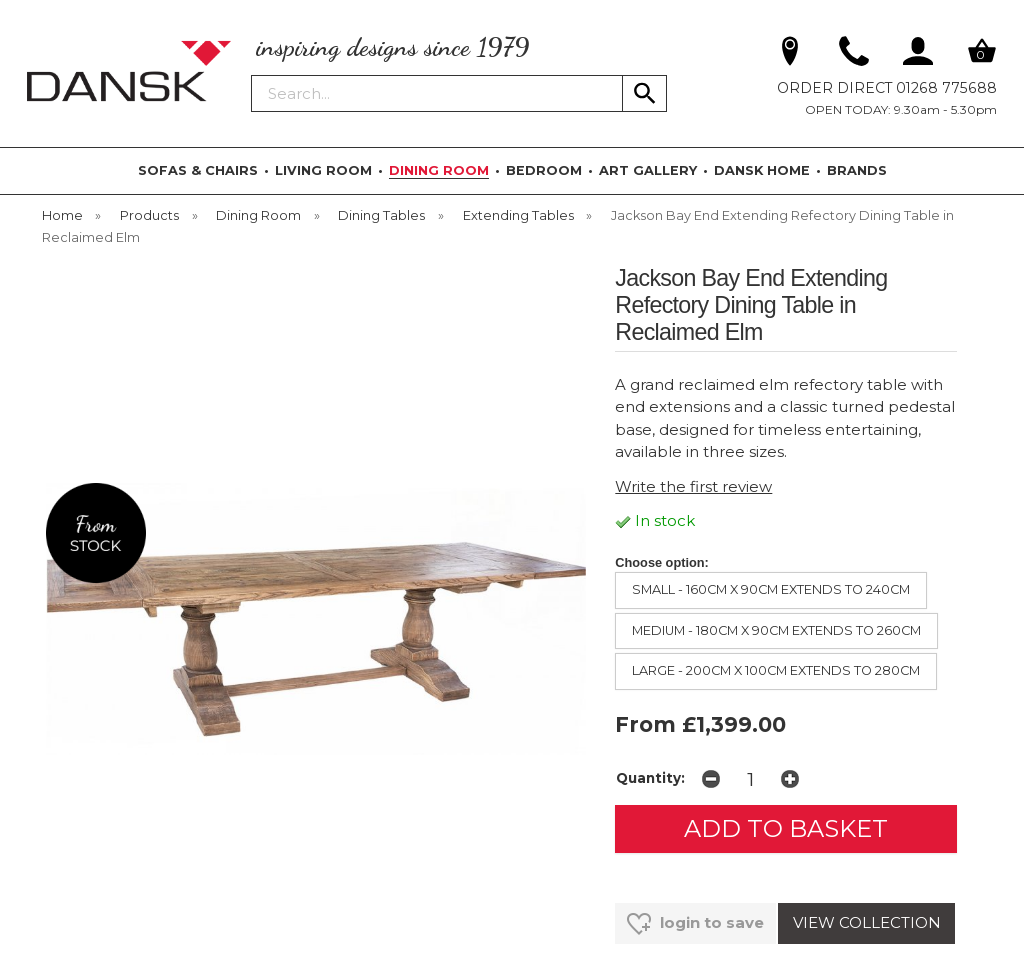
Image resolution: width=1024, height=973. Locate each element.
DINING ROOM (439, 170)
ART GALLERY (648, 170)
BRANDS (857, 170)
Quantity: (650, 778)
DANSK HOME (762, 170)
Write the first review (693, 486)
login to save (695, 924)
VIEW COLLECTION (867, 922)
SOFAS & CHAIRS (198, 170)
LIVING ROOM (323, 170)
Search (252, 74)
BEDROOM (544, 170)
